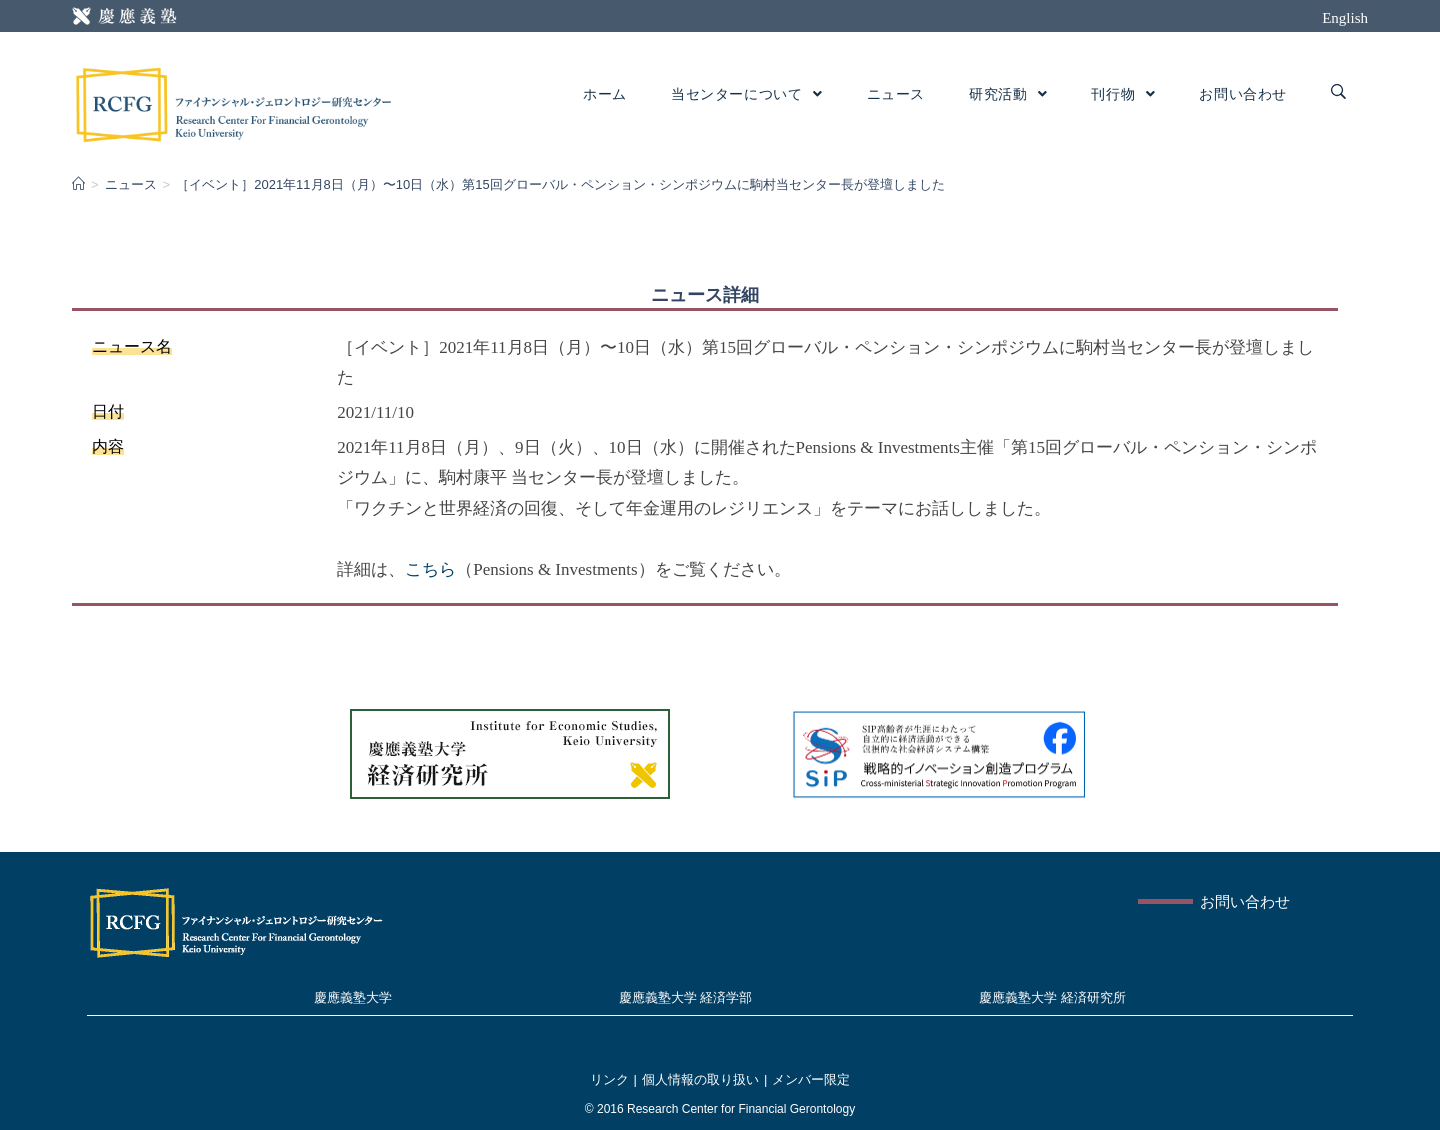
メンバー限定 (811, 1079)
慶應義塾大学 (353, 997)
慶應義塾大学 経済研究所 (1052, 997)
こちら (430, 569)
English (1345, 18)
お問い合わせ (1245, 901)
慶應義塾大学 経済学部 (686, 997)
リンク (609, 1079)
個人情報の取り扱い (700, 1079)
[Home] (78, 184)
